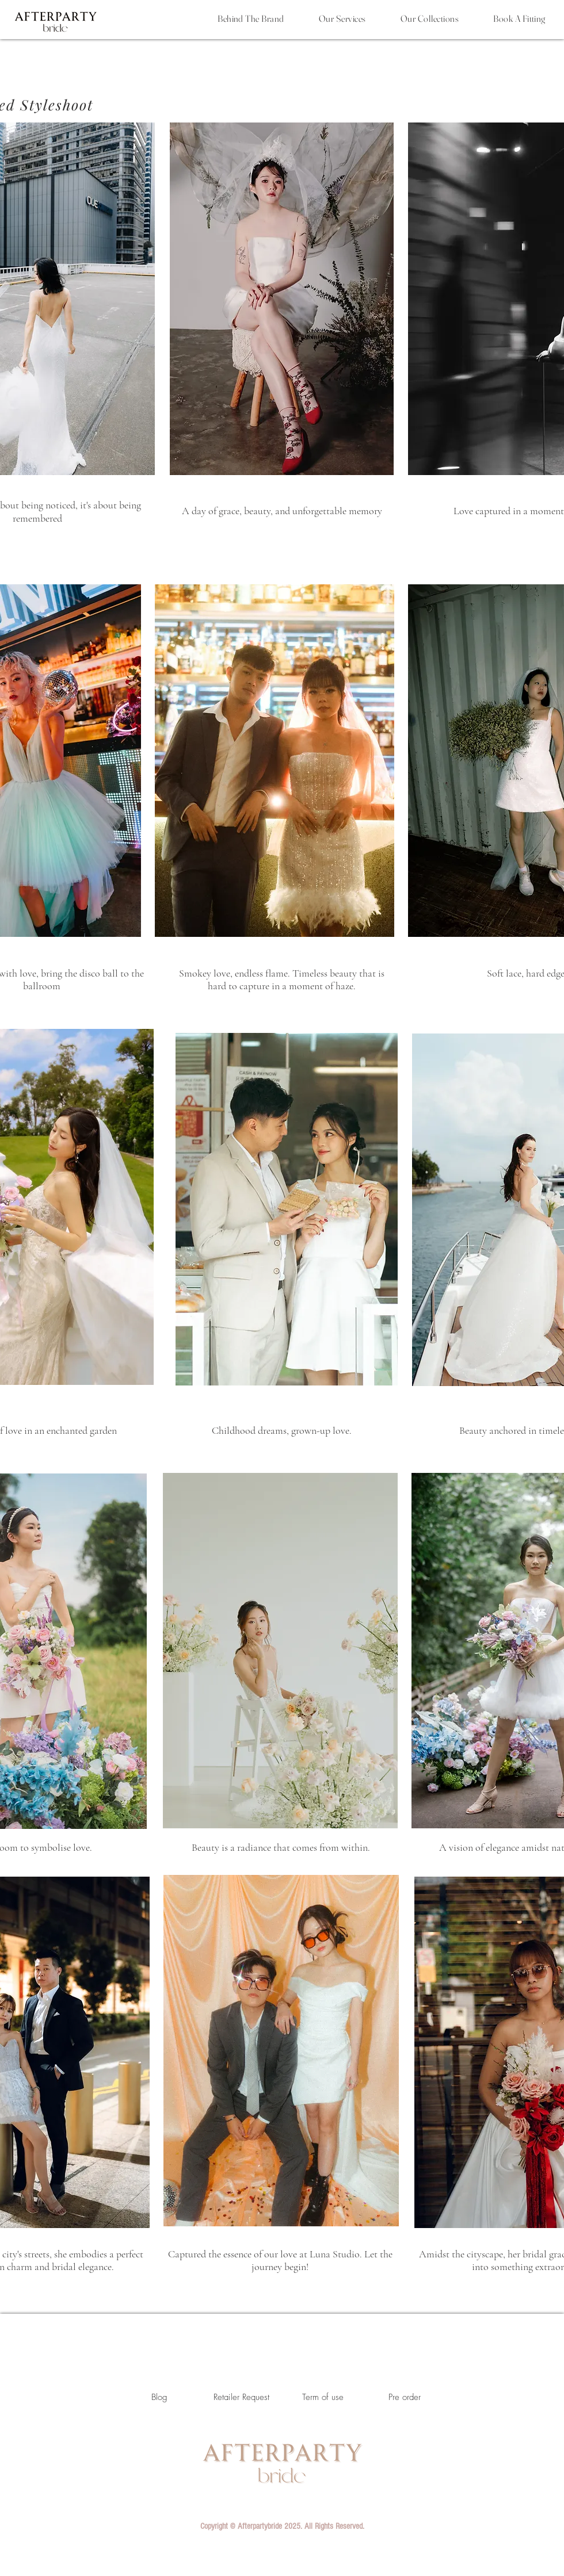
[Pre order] (404, 2397)
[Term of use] (323, 2397)
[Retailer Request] (241, 2397)
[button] (282, 2525)
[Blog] (159, 2397)
